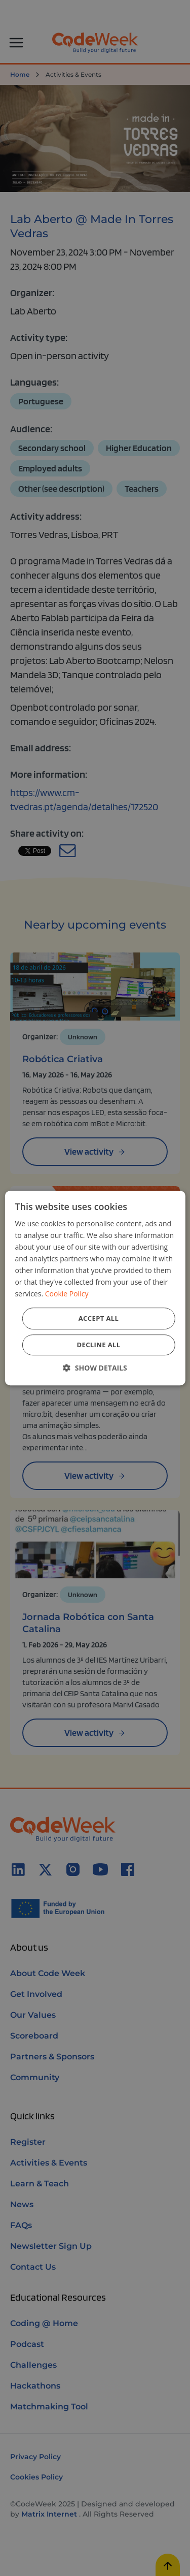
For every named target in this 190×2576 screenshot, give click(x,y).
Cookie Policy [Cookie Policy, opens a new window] (67, 1294)
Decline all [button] (98, 1344)
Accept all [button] (99, 1318)
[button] (95, 1368)
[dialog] (95, 1288)
